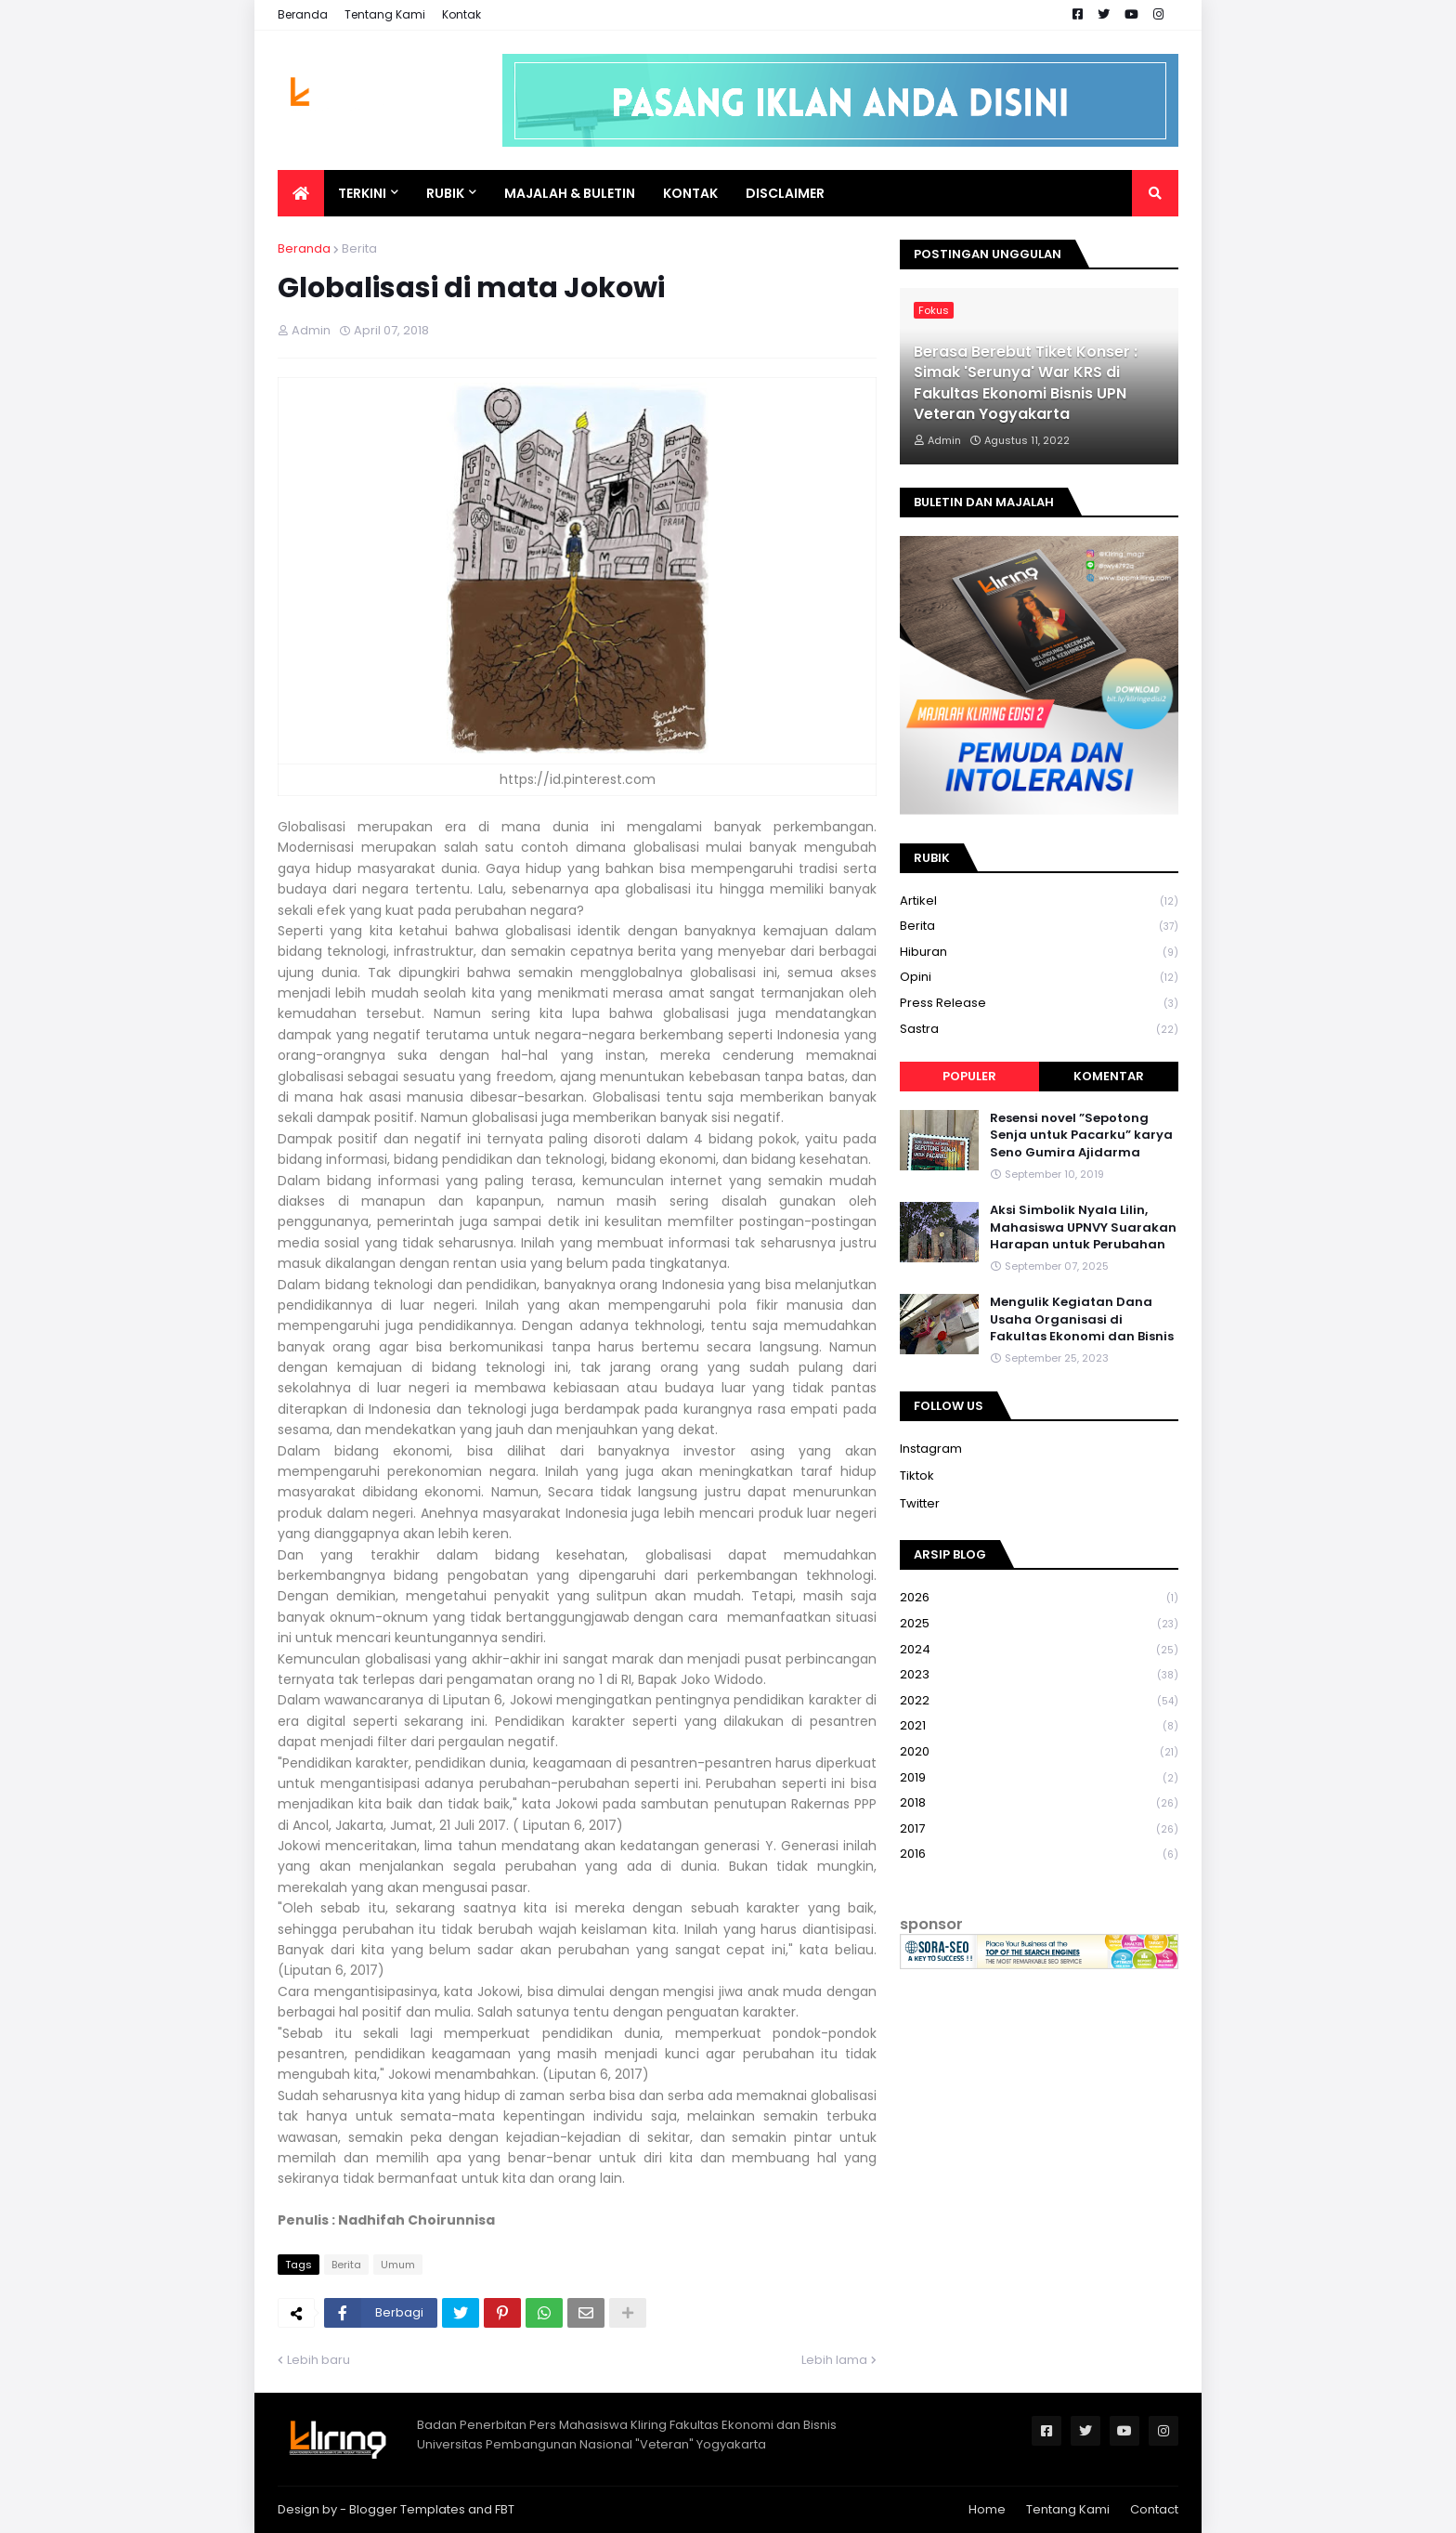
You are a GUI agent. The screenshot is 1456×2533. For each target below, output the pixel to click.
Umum (398, 2264)
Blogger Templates (407, 2509)
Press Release (1039, 1003)
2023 (1039, 1675)
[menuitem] (301, 193)
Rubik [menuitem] (445, 193)
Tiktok (917, 1475)
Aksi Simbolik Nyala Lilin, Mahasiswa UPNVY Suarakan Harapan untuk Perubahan (1083, 1227)
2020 (1039, 1752)
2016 (1039, 1854)
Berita (359, 248)
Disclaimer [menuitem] (785, 193)
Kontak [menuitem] (690, 193)
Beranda (303, 14)
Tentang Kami (384, 14)
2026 (1039, 1598)
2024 (1039, 1650)
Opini (1039, 977)
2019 (1039, 1778)
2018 (1039, 1803)
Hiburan (1039, 952)
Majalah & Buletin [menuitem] (569, 193)
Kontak (461, 14)
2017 (1039, 1829)
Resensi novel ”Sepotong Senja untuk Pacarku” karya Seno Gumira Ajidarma (1081, 1135)
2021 (1039, 1726)
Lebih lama (834, 2360)
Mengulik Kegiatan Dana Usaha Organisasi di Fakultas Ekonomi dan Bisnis (1082, 1319)
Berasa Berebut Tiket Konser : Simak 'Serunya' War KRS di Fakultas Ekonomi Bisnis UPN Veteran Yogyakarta (1026, 383)
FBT (504, 2509)
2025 (1039, 1624)
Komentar (1108, 1076)
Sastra (1039, 1029)
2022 (1039, 1701)
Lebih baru (318, 2360)
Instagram (931, 1448)
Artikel (1039, 901)
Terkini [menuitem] (362, 193)
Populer (969, 1076)
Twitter (920, 1503)
